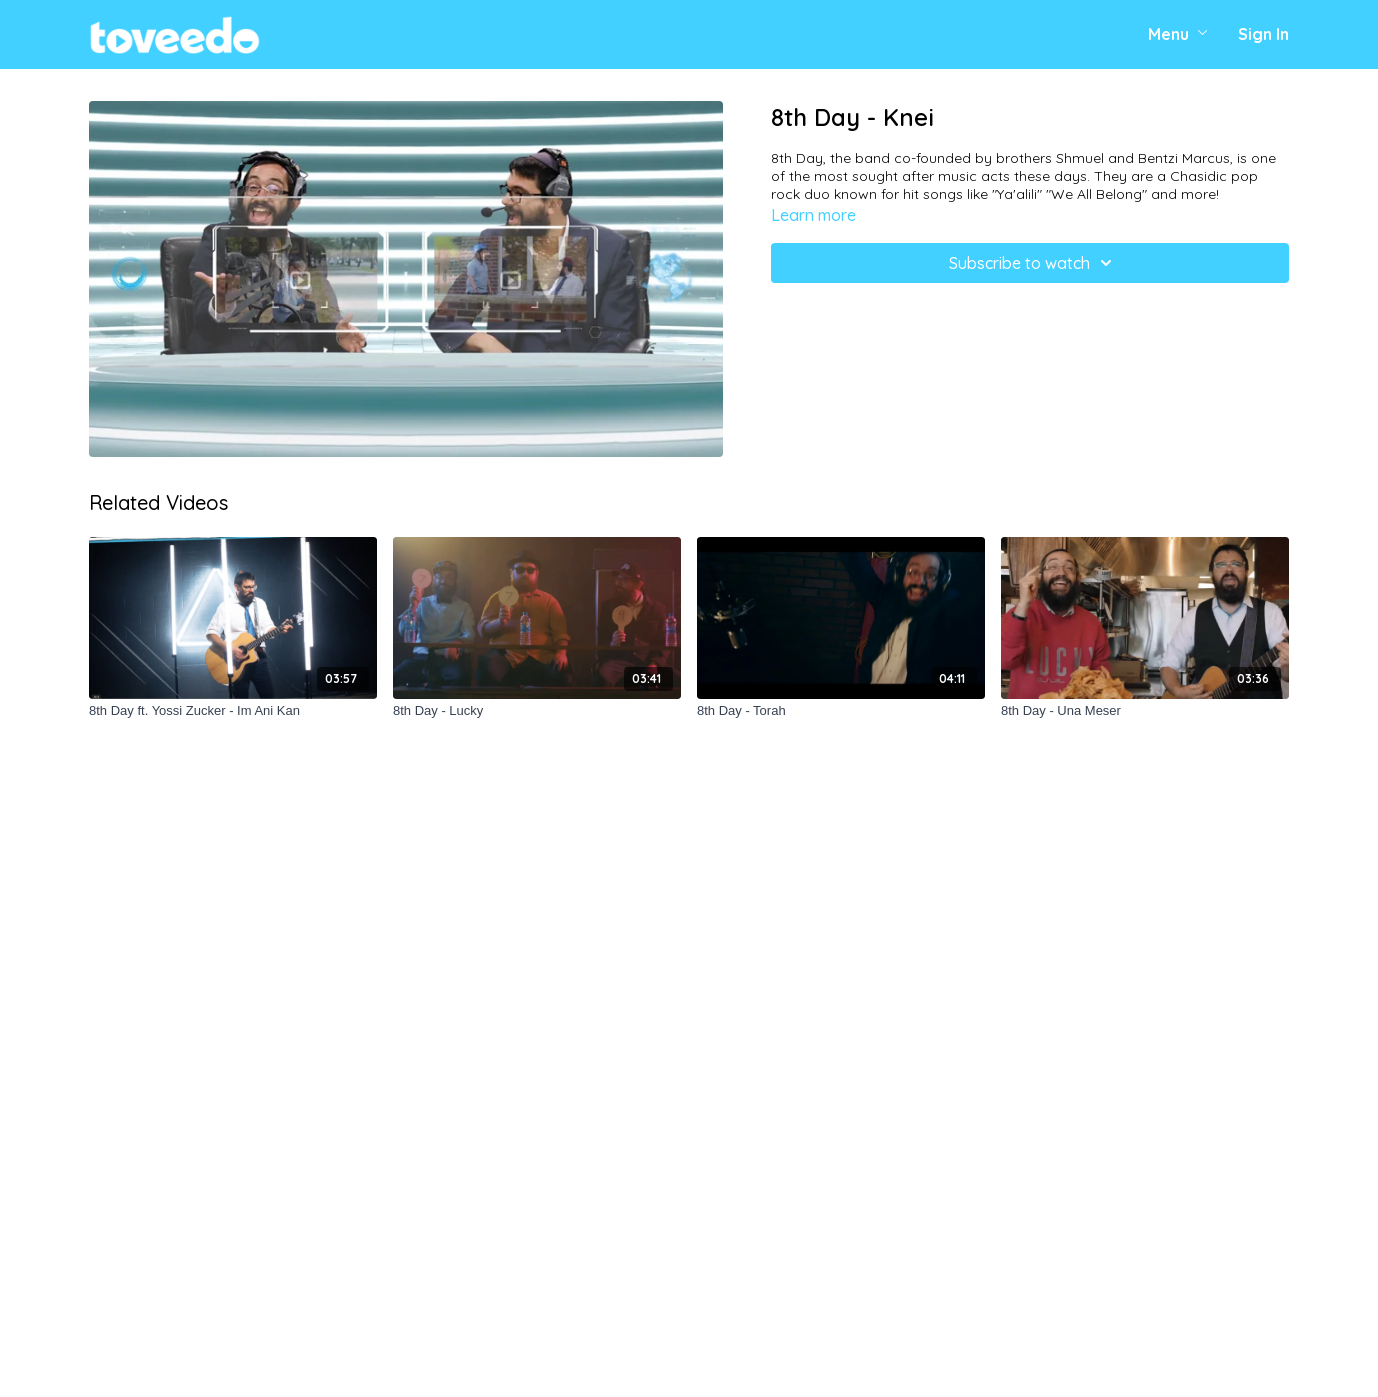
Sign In (1263, 34)
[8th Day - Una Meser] (1145, 711)
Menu (1178, 34)
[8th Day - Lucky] (537, 711)
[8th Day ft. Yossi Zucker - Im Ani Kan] (233, 711)
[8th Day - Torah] (841, 711)
